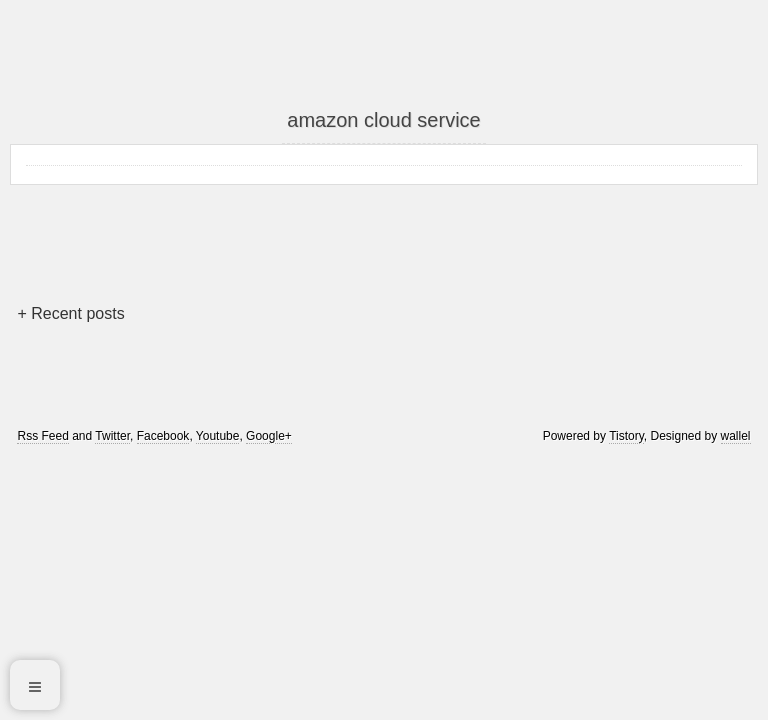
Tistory (626, 436)
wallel (736, 436)
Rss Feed (42, 436)
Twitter (112, 436)
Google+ (269, 436)
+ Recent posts (70, 313)
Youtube (218, 436)
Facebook (163, 436)
